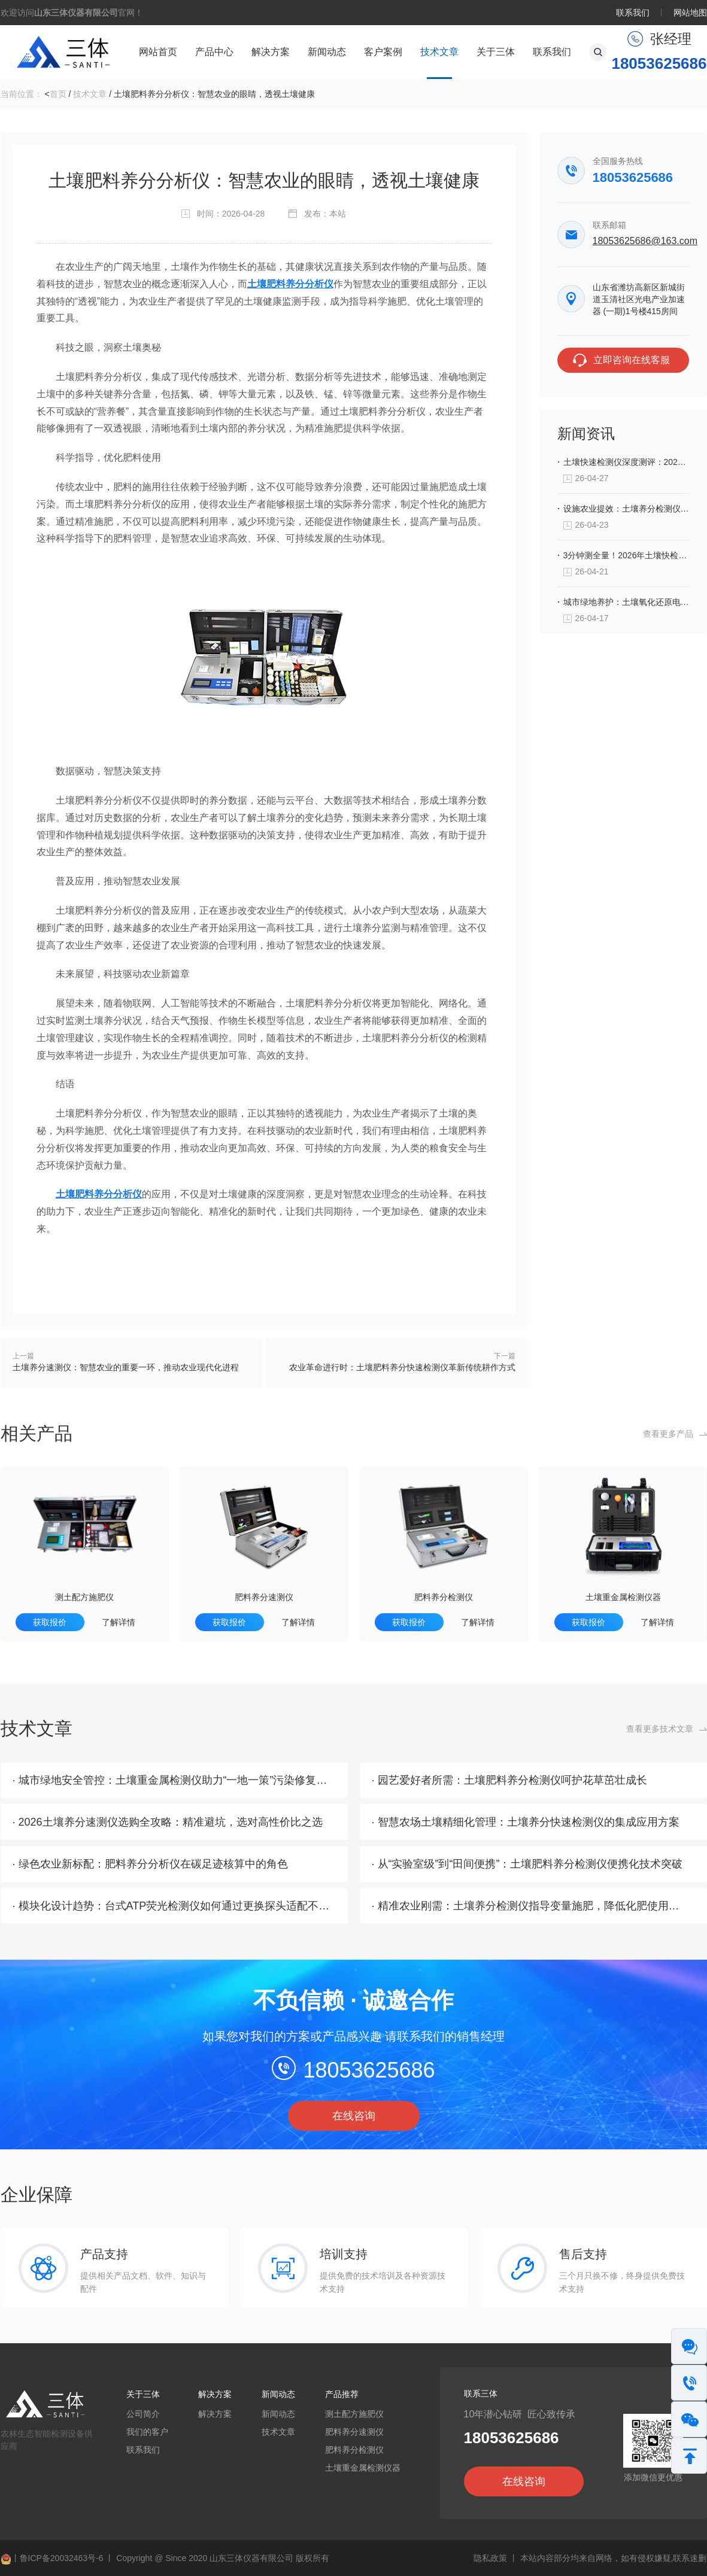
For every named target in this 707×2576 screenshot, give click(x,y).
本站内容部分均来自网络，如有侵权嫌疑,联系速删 (613, 2558)
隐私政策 (490, 2558)
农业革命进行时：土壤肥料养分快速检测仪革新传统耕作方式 (402, 1367)
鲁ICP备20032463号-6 (62, 2558)
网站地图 (690, 12)
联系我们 (633, 12)
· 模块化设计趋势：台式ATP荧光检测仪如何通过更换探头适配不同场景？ (187, 1906)
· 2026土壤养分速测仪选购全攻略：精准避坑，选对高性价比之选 (168, 1822)
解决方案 (270, 52)
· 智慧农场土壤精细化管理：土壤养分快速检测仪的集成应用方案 (525, 1822)
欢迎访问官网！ (72, 12)
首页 (58, 94)
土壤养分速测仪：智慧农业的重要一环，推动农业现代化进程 (126, 1367)
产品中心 (214, 52)
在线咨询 (353, 2116)
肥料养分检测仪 (443, 1597)
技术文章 (439, 52)
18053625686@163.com (640, 241)
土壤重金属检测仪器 (623, 1597)
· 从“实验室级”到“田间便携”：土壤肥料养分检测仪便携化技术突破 (527, 1864)
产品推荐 (342, 2394)
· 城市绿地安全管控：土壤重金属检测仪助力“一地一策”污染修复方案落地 (186, 1780)
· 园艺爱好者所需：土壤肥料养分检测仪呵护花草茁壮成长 (509, 1780)
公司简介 (143, 2414)
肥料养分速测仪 (264, 1597)
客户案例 (383, 52)
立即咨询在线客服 (631, 360)
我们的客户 (147, 2432)
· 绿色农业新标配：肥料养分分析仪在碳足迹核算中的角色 (150, 1864)
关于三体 (496, 52)
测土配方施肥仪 (84, 1597)
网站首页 (158, 52)
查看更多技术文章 (659, 1728)
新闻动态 (327, 52)
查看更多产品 (668, 1433)
